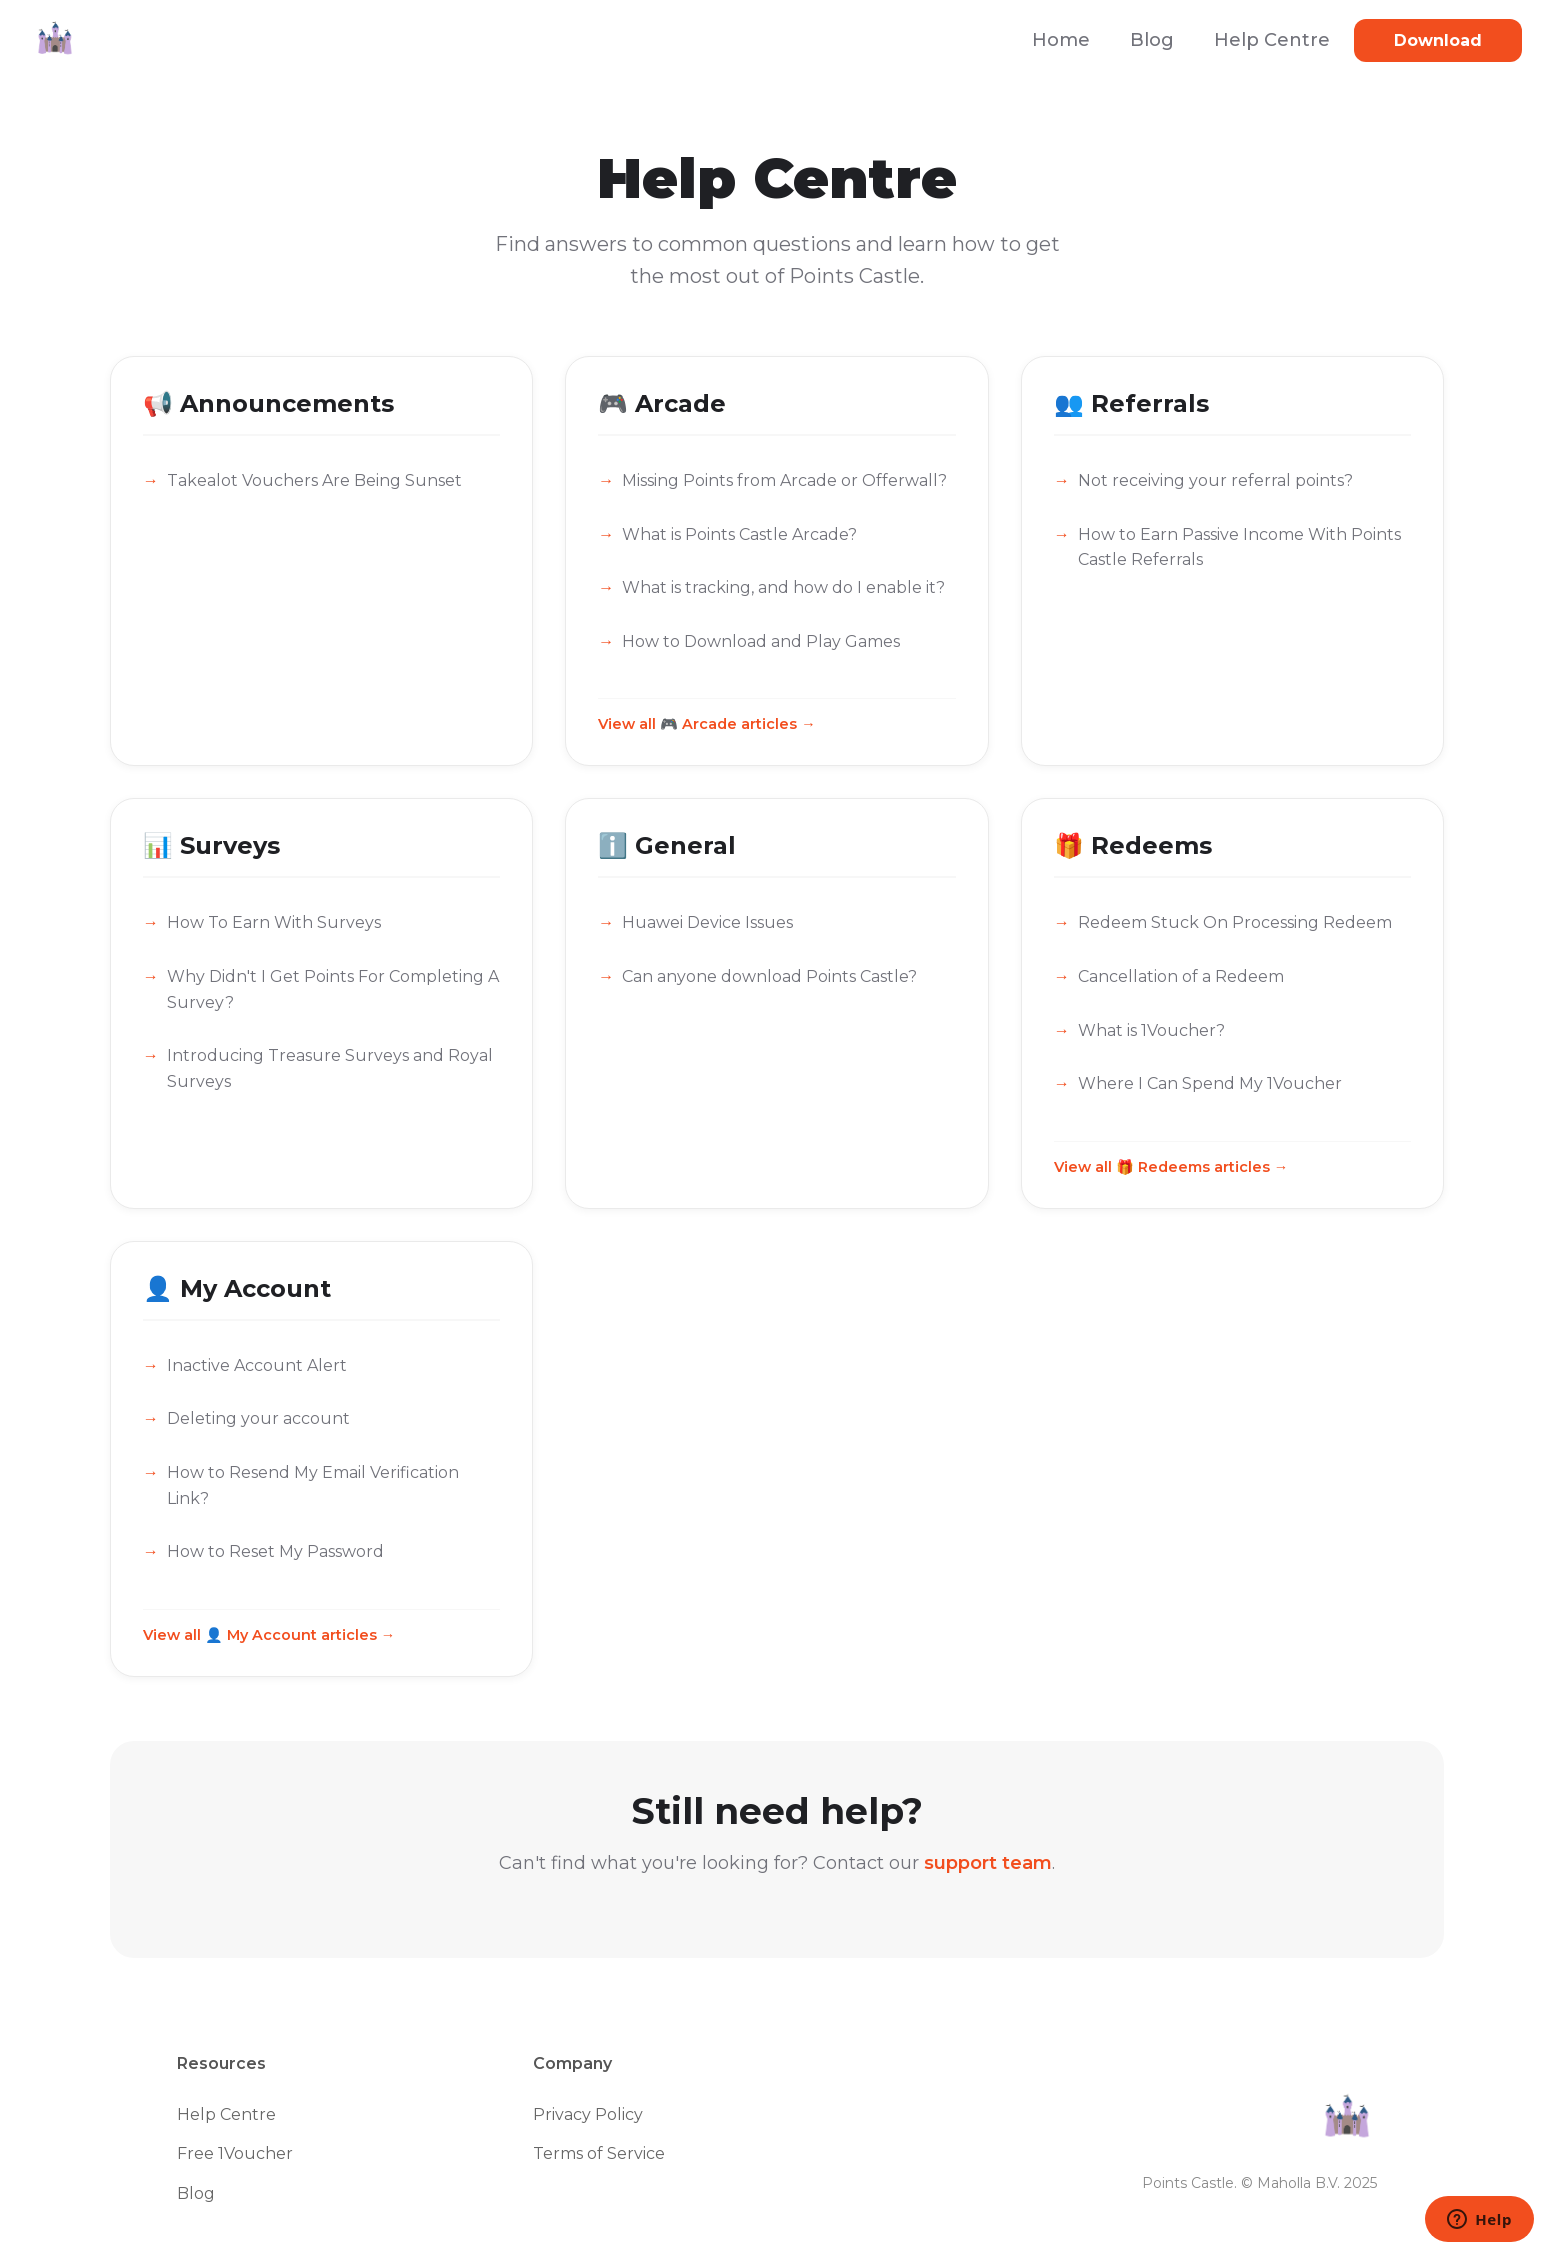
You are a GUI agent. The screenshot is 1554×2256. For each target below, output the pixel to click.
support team (988, 1863)
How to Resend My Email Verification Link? (313, 1485)
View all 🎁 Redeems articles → (1171, 1167)
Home (1061, 40)
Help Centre (1272, 40)
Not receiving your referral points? (1215, 480)
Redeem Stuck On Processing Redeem (1235, 922)
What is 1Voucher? (1151, 1030)
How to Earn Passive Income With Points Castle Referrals (1239, 547)
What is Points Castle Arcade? (739, 534)
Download (1438, 40)
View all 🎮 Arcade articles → (706, 724)
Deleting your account (258, 1418)
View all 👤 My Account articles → (269, 1635)
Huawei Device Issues (707, 922)
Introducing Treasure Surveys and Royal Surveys (330, 1068)
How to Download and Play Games (761, 641)
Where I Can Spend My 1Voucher (1210, 1083)
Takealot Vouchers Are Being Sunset (314, 480)
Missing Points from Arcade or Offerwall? (784, 480)
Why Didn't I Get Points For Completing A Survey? (333, 989)
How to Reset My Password (275, 1551)
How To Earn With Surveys (274, 922)
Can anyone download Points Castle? (769, 976)
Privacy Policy (588, 2114)
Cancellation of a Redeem (1181, 976)
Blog (1152, 40)
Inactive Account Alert (257, 1365)
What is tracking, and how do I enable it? (783, 587)
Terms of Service (599, 2153)
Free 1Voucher (235, 2153)
